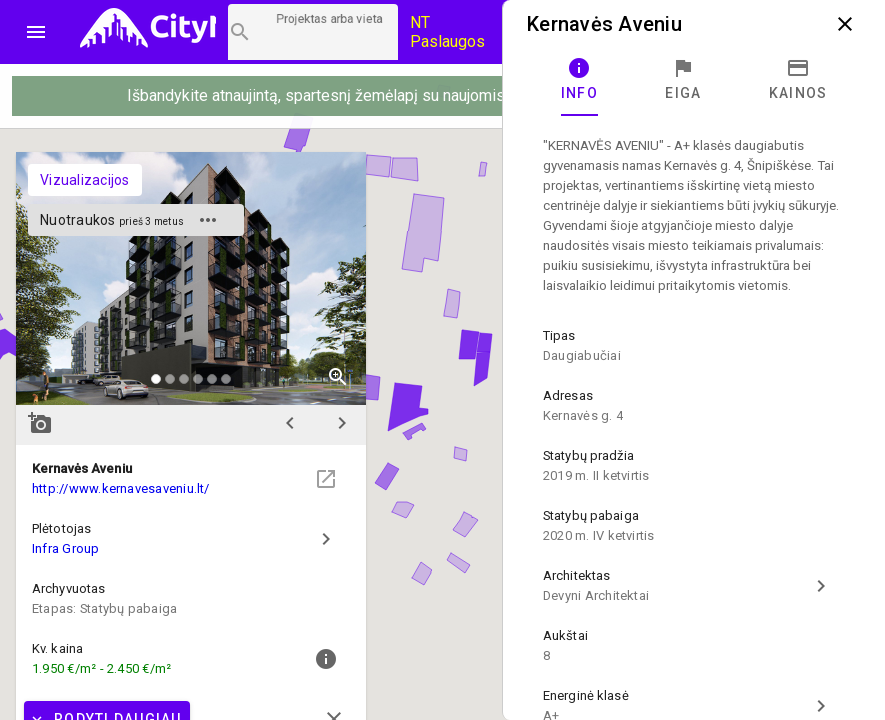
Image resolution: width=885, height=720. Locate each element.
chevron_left (290, 423)
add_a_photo (40, 423)
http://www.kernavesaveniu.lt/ (121, 488)
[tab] (579, 80)
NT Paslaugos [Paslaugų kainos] (447, 32)
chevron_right (342, 423)
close (845, 24)
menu (36, 32)
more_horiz (208, 220)
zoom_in (338, 377)
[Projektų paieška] (313, 32)
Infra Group (66, 548)
